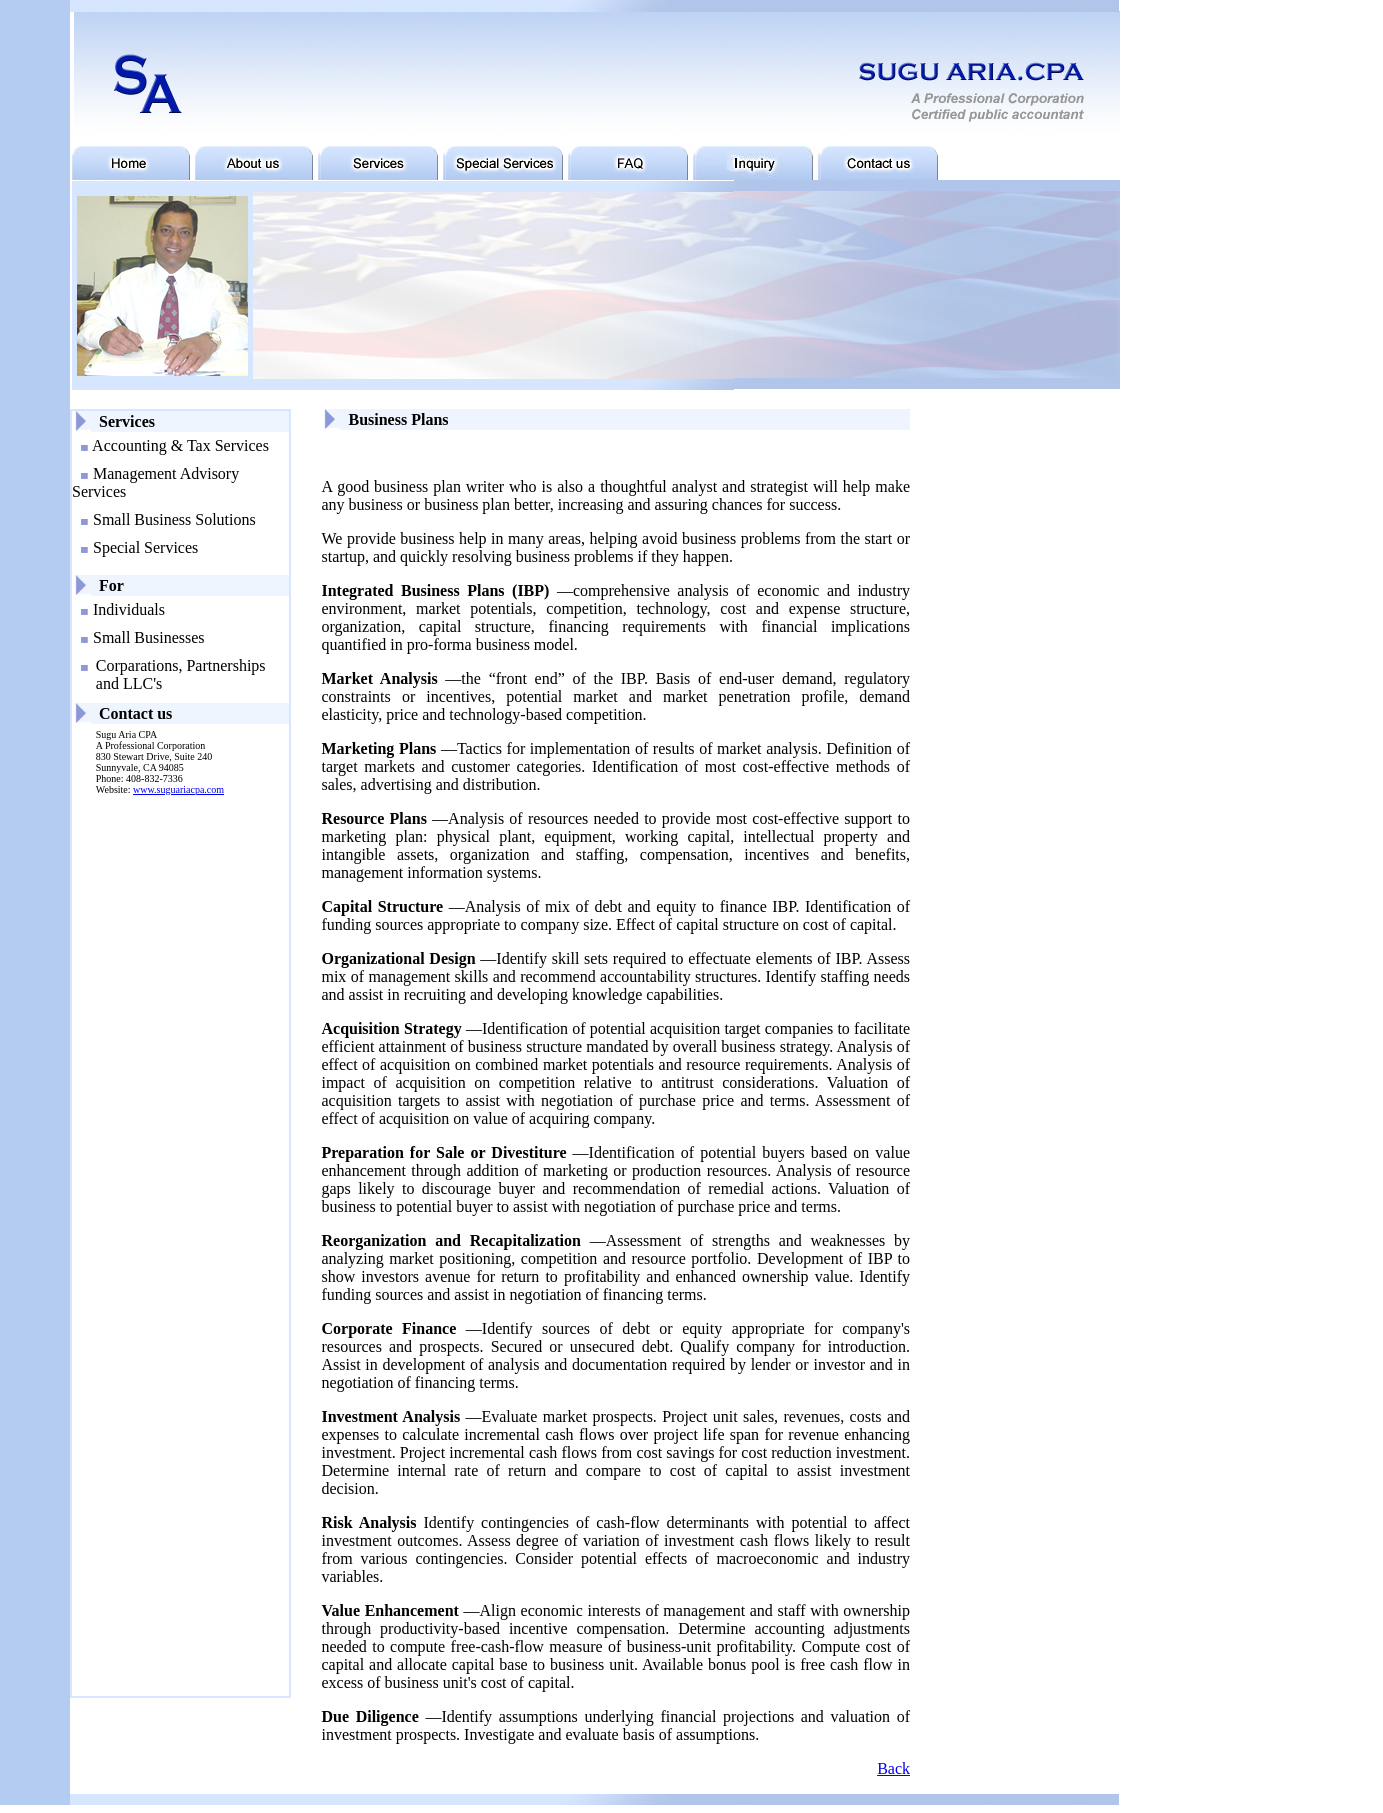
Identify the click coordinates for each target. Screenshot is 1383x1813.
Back (893, 1768)
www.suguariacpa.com (178, 789)
